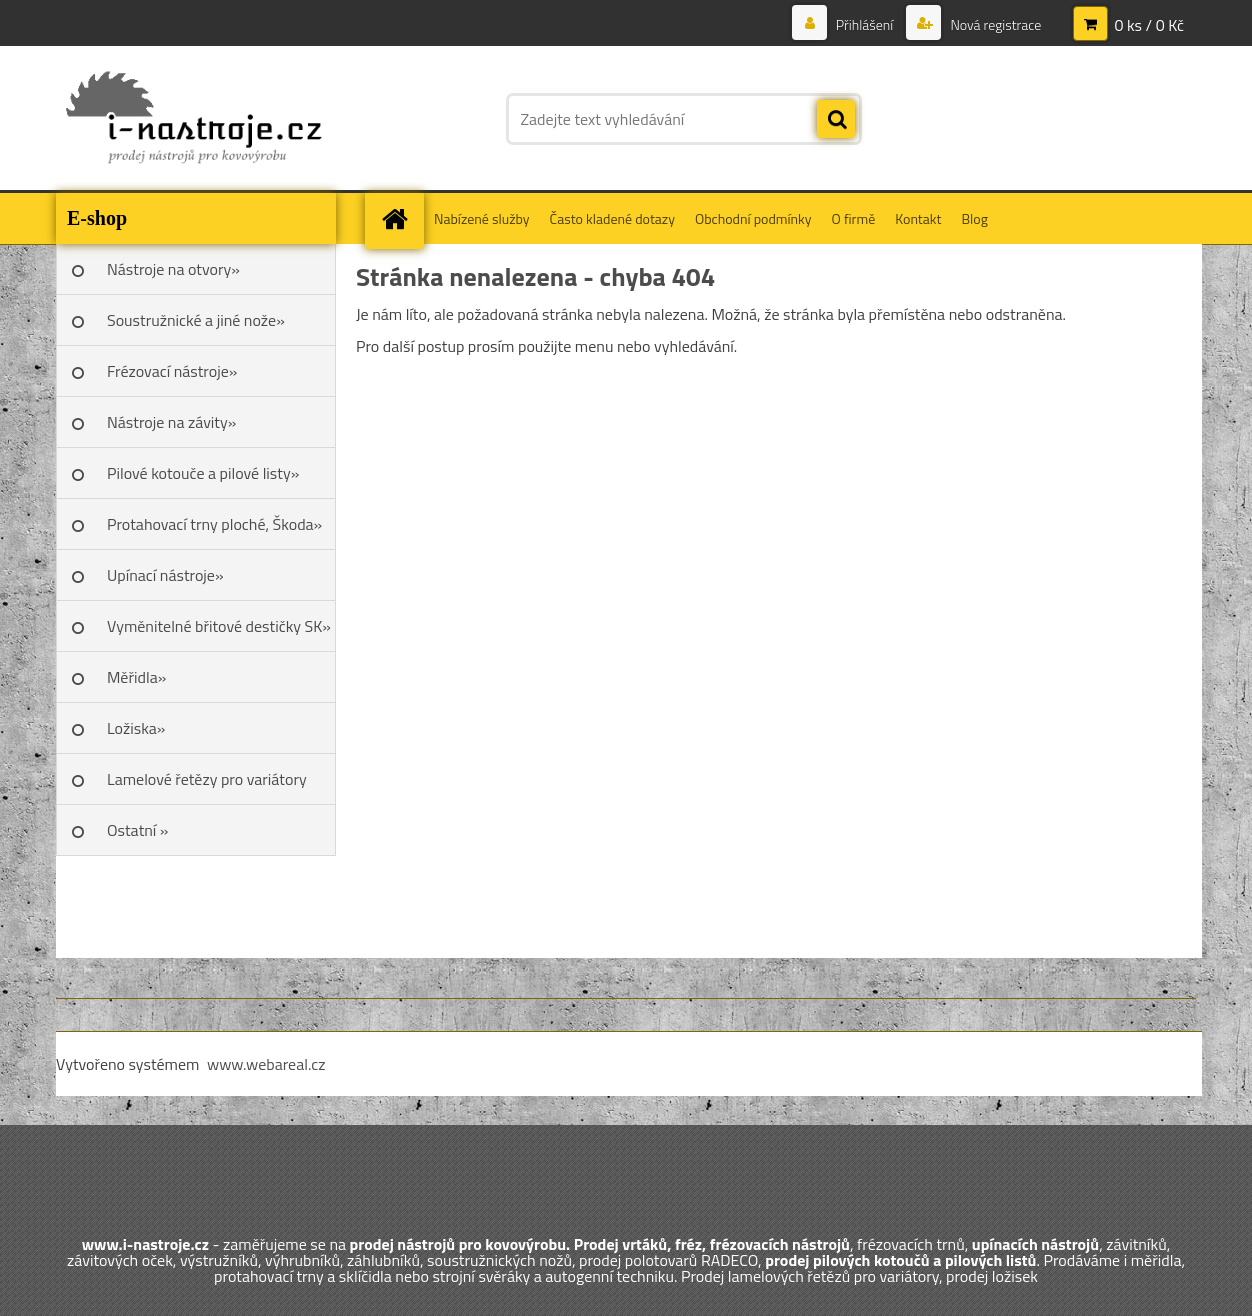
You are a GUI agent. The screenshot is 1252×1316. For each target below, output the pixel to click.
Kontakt (918, 218)
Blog (974, 218)
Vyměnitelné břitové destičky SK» (219, 626)
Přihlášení (865, 24)
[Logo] (193, 119)
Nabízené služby (482, 218)
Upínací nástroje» (165, 575)
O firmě (854, 218)
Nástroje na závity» (171, 422)
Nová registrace (994, 24)
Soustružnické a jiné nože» (196, 320)
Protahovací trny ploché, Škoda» (214, 524)
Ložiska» (136, 728)
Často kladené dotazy (612, 218)
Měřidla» (136, 677)
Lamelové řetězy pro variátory (207, 779)
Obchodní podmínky (753, 218)
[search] (836, 120)
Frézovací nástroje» (172, 371)
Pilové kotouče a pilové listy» (203, 473)
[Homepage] (401, 218)
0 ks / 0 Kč (1149, 25)
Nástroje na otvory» (173, 269)
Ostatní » (138, 830)
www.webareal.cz (266, 1064)
